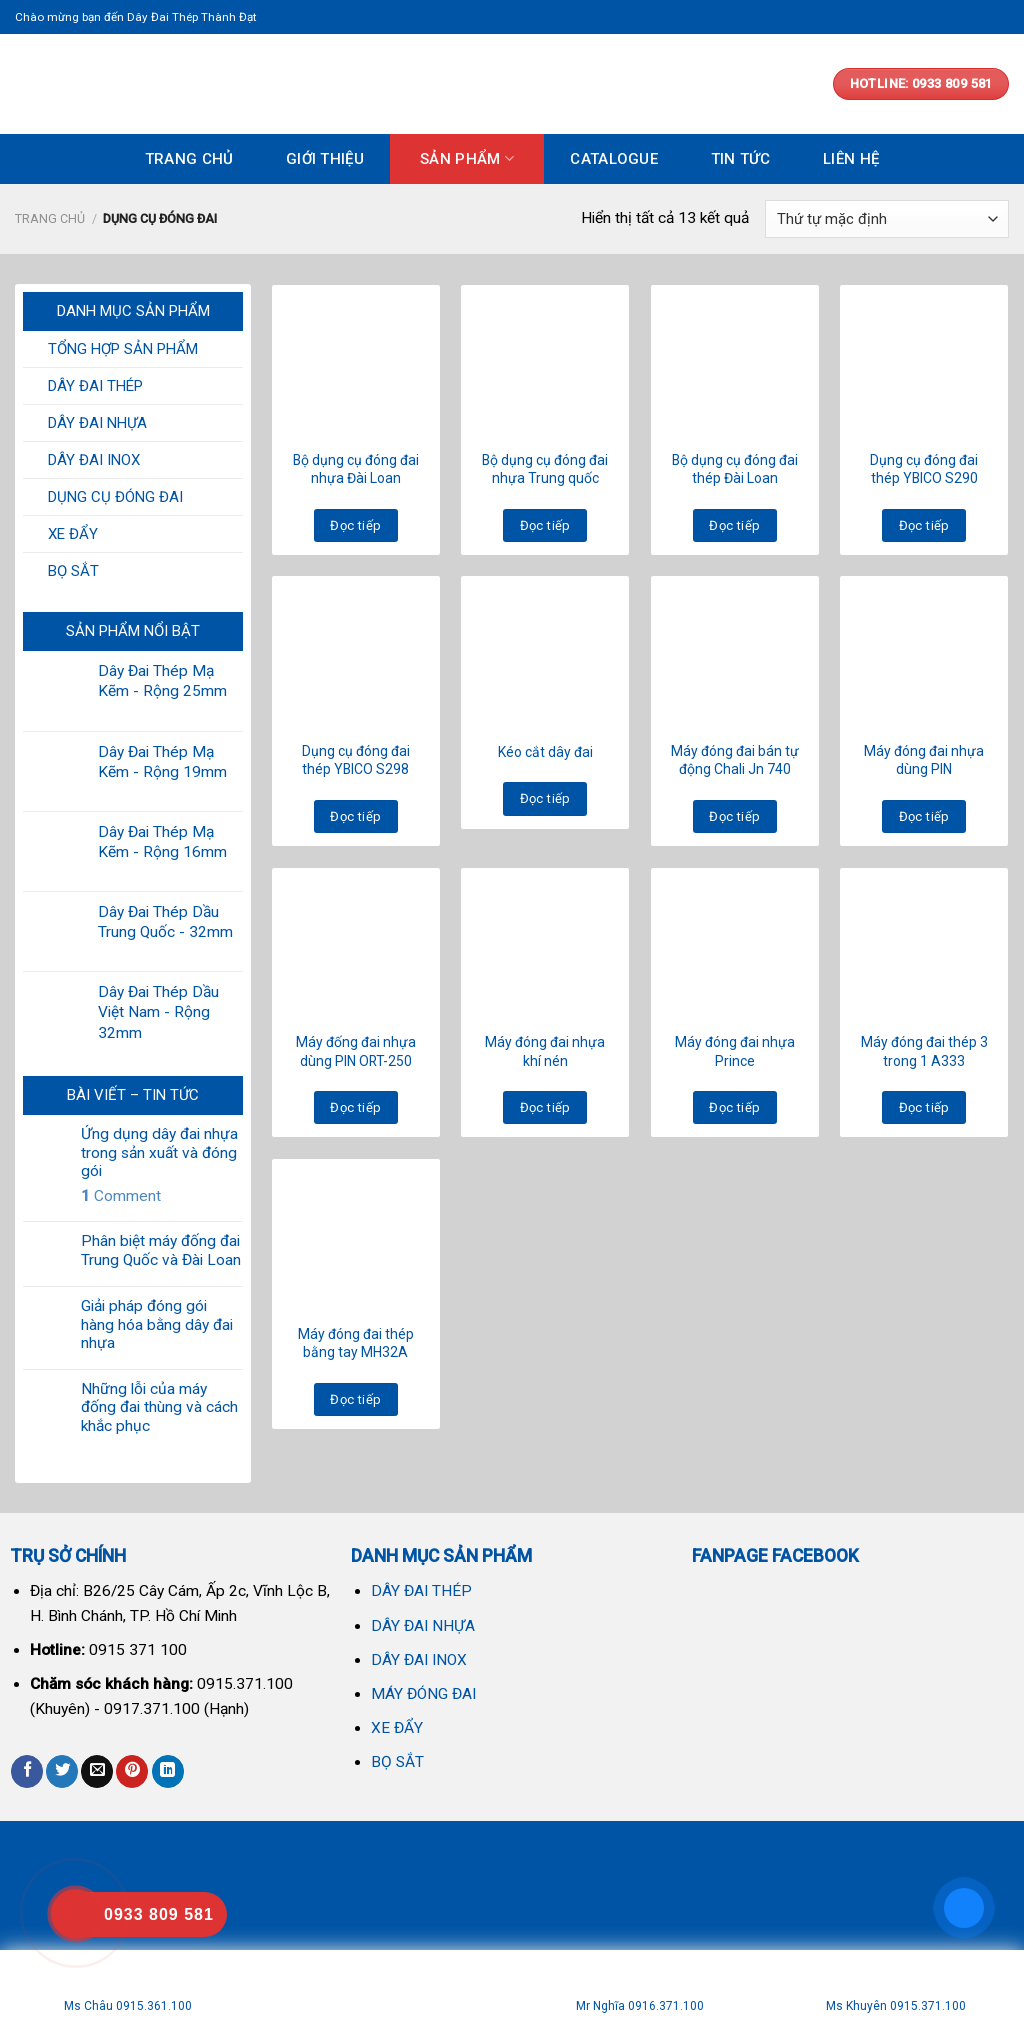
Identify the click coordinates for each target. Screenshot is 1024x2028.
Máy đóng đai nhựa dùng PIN (924, 760)
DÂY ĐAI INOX (94, 460)
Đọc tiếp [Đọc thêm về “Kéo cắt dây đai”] (545, 798)
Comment (121, 1196)
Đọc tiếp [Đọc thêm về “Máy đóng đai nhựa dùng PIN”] (924, 816)
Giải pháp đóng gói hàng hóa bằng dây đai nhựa (157, 1324)
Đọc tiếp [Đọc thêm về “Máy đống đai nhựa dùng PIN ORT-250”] (355, 1107)
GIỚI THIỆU (325, 159)
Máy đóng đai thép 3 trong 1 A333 (924, 1051)
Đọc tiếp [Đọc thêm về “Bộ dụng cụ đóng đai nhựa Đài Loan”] (355, 525)
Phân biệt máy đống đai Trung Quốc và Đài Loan (161, 1250)
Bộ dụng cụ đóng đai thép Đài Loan (735, 469)
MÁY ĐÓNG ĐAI (423, 1694)
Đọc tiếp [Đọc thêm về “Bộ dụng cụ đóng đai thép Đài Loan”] (734, 525)
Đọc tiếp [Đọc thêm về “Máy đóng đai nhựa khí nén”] (545, 1107)
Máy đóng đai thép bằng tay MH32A (356, 1343)
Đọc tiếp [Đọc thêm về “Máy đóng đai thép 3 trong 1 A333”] (924, 1107)
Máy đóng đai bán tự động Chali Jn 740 (735, 760)
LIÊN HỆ (851, 159)
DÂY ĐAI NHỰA (97, 423)
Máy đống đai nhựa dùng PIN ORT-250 (356, 1051)
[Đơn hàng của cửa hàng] (887, 219)
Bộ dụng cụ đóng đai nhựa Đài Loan (356, 469)
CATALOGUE (614, 159)
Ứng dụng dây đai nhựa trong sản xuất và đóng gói (159, 1152)
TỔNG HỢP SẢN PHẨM (123, 349)
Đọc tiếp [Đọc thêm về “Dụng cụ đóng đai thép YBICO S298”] (355, 816)
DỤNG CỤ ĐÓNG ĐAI (115, 497)
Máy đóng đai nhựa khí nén (545, 1051)
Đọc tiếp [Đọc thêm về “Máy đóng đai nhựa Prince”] (734, 1107)
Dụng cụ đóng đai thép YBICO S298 (356, 760)
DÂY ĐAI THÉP (95, 386)
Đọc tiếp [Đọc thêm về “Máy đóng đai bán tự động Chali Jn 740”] (734, 816)
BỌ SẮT (73, 571)
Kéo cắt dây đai (545, 752)
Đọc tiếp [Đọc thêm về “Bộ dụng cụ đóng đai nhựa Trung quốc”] (545, 525)
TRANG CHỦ (189, 159)
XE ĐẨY (73, 534)
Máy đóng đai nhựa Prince (735, 1051)
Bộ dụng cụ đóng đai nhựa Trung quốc (545, 469)
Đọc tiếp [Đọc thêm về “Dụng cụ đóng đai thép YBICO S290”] (924, 525)
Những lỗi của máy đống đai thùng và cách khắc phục (159, 1407)
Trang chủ (50, 218)
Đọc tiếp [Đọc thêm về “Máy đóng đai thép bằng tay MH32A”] (355, 1399)
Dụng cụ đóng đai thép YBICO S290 (924, 469)
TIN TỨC (741, 159)
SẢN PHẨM (467, 158)
